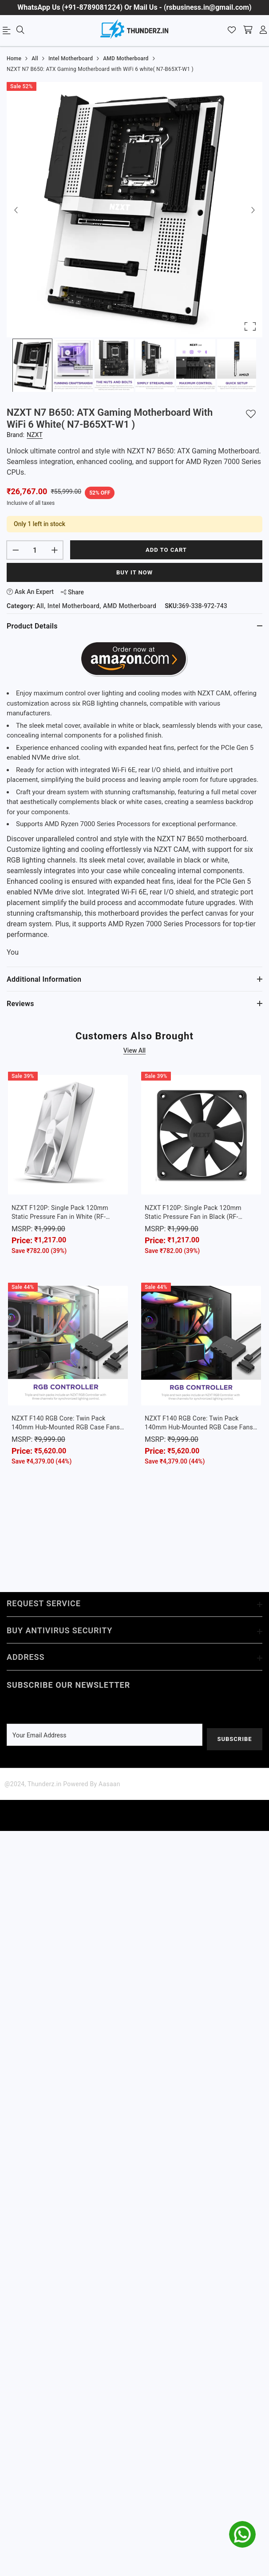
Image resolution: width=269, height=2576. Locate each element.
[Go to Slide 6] (237, 365)
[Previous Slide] (16, 209)
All (40, 605)
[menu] (8, 32)
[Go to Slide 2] (73, 365)
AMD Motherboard (129, 605)
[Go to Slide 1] (32, 365)
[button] (134, 209)
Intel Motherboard (73, 605)
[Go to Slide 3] (114, 365)
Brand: (25, 434)
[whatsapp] (242, 2534)
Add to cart (166, 549)
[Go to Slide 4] (155, 365)
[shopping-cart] (247, 30)
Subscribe (234, 1739)
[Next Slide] (252, 209)
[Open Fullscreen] (250, 326)
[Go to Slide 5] (196, 365)
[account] (263, 30)
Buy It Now (134, 572)
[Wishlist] (232, 30)
